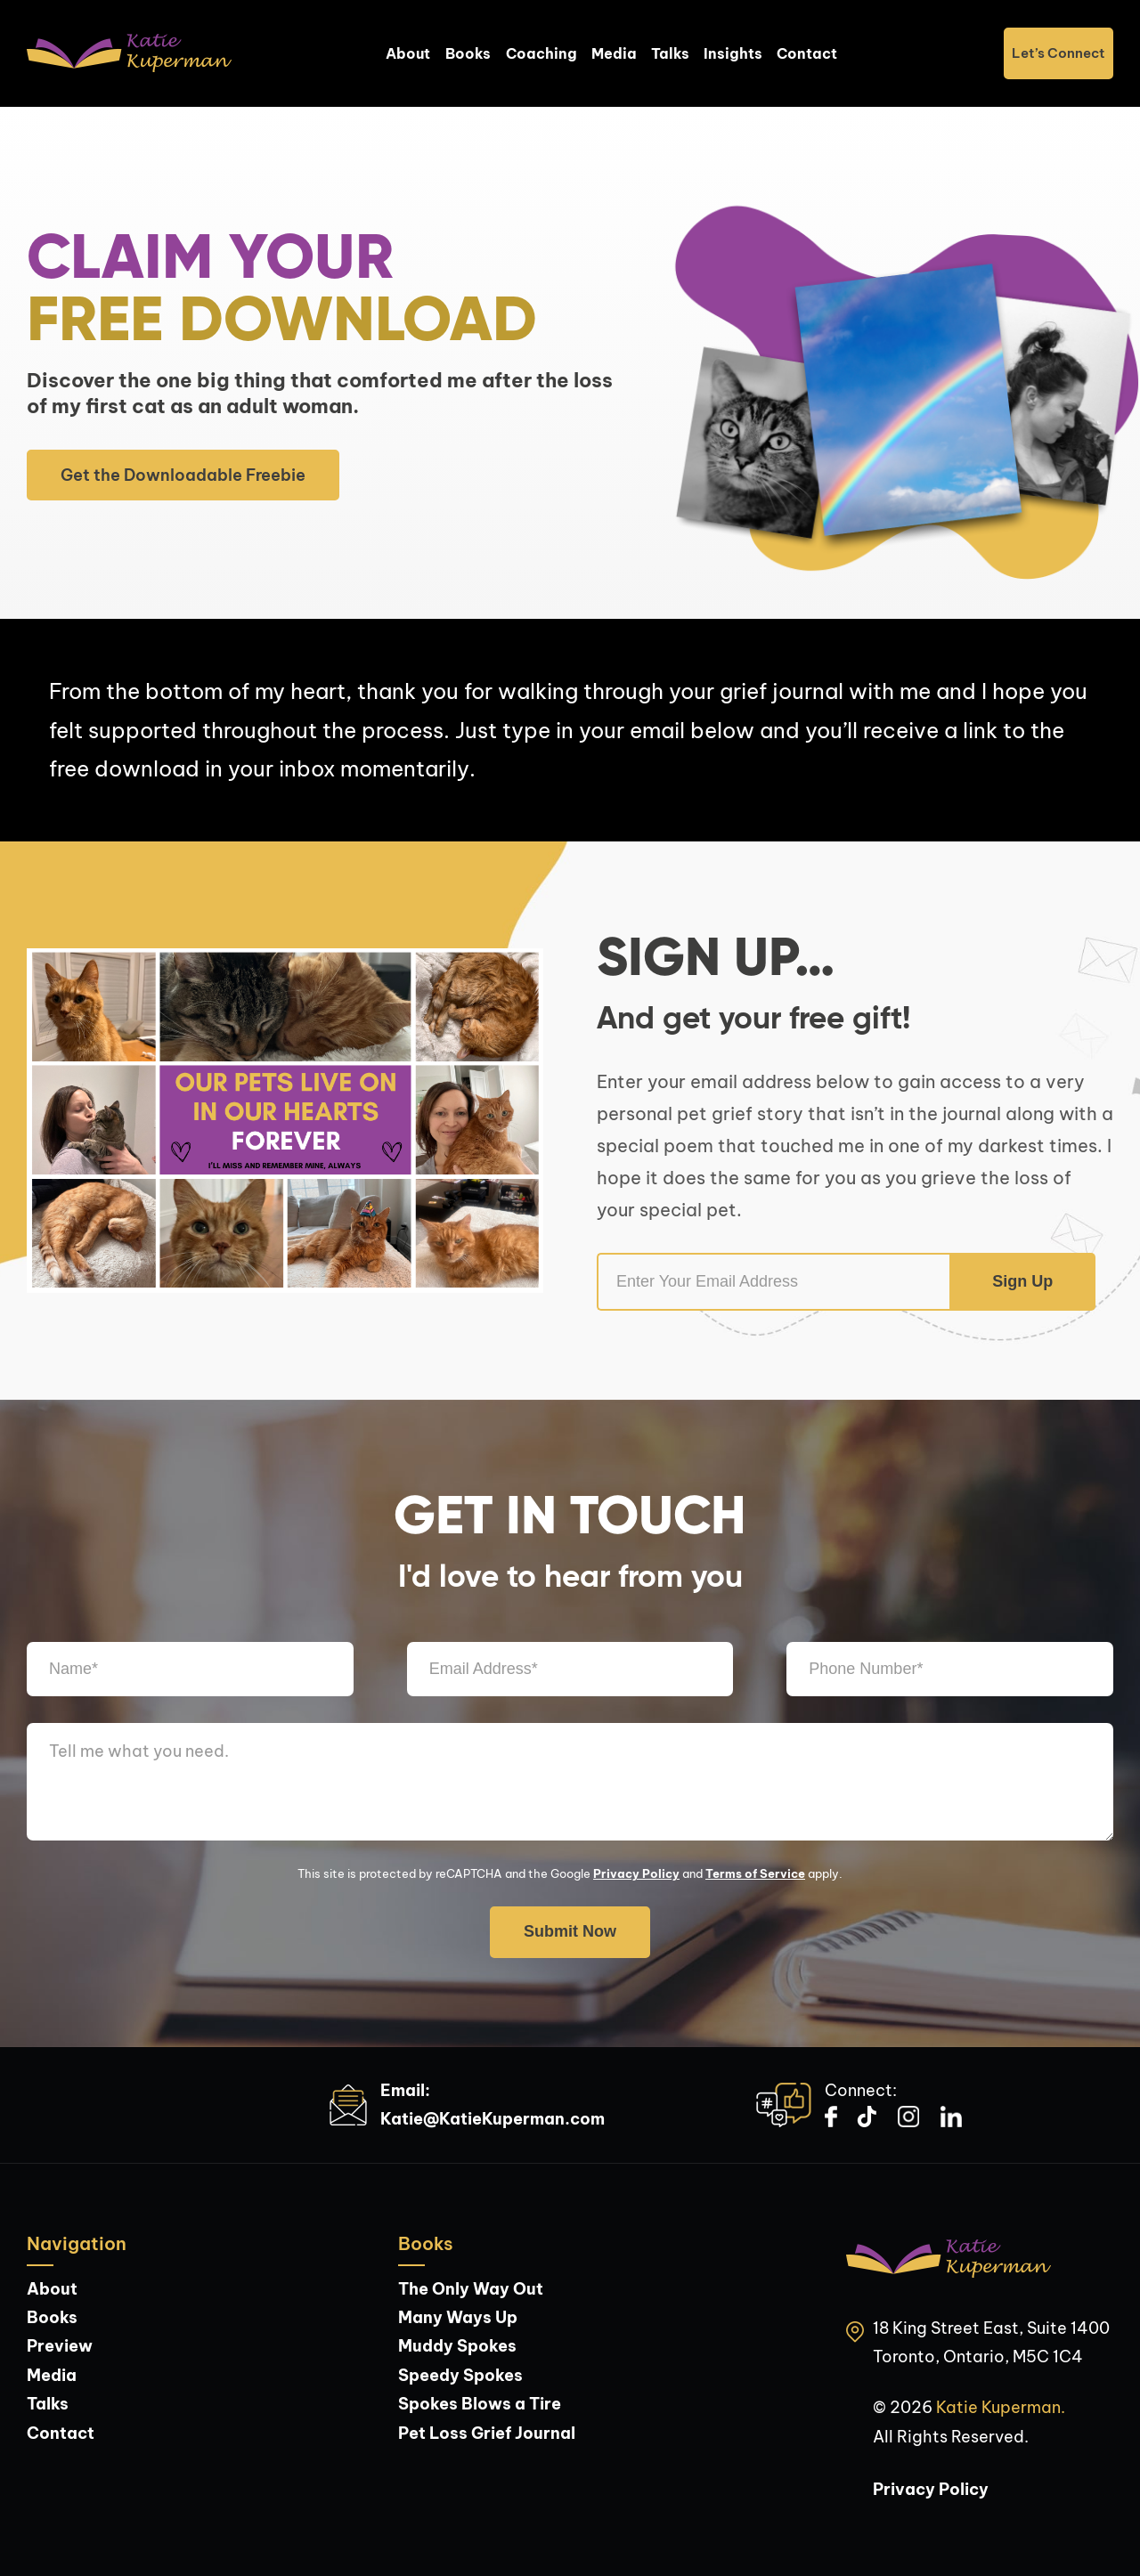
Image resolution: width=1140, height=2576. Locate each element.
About (408, 53)
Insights (733, 53)
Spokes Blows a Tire (479, 2403)
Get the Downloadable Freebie (183, 475)
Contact (807, 53)
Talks (670, 53)
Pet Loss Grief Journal (486, 2433)
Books (468, 53)
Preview (60, 2346)
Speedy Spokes (460, 2375)
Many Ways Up (457, 2317)
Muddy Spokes (457, 2346)
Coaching (541, 53)
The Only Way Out (470, 2289)
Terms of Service (755, 1873)
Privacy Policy (636, 1873)
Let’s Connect (1058, 53)
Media (614, 53)
